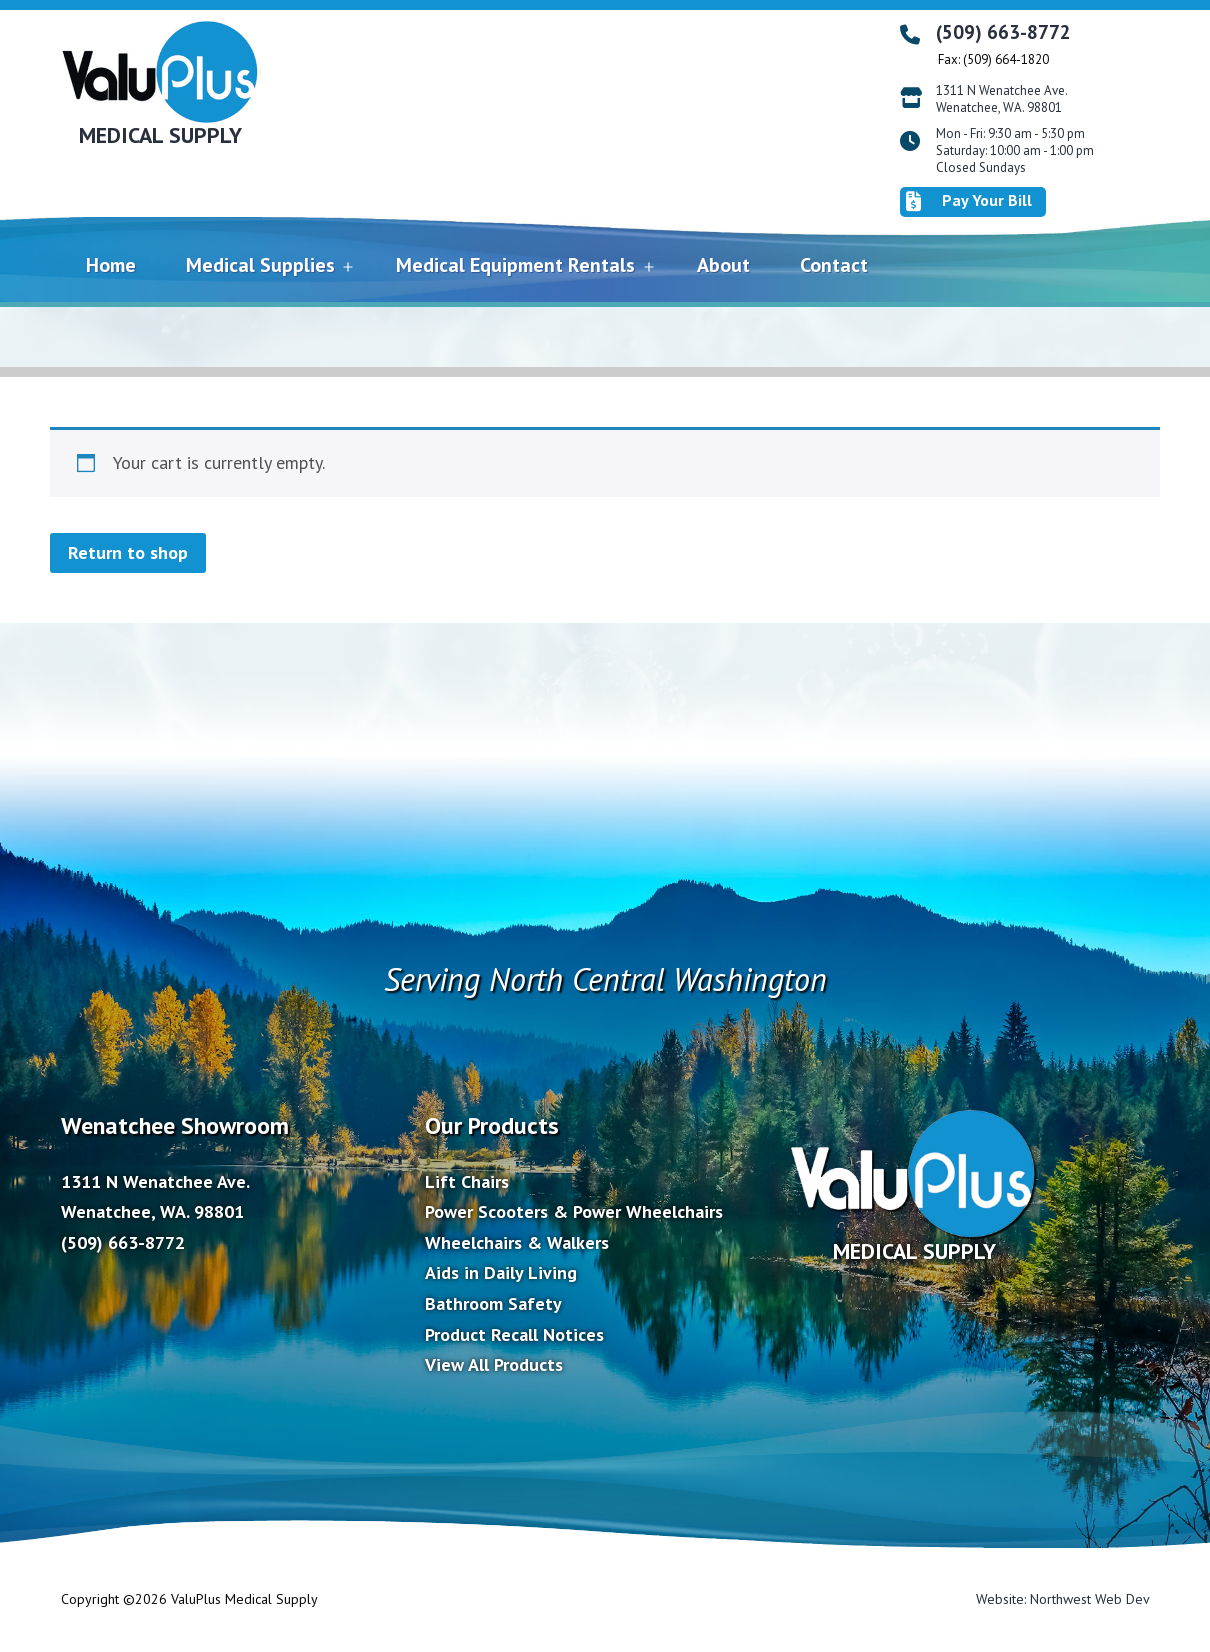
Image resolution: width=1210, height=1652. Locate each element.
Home (111, 265)
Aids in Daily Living (501, 1272)
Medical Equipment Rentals (515, 265)
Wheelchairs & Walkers (517, 1242)
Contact (834, 265)
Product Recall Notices (514, 1334)
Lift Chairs (467, 1181)
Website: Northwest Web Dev (1063, 1599)
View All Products (494, 1364)
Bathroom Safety (493, 1303)
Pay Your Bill (969, 201)
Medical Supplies (260, 265)
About (723, 265)
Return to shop (128, 552)
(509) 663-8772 (1003, 32)
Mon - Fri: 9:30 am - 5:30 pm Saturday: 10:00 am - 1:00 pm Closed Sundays (1015, 151)
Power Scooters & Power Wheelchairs (574, 1211)
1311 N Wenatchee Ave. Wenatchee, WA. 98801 (1002, 99)
